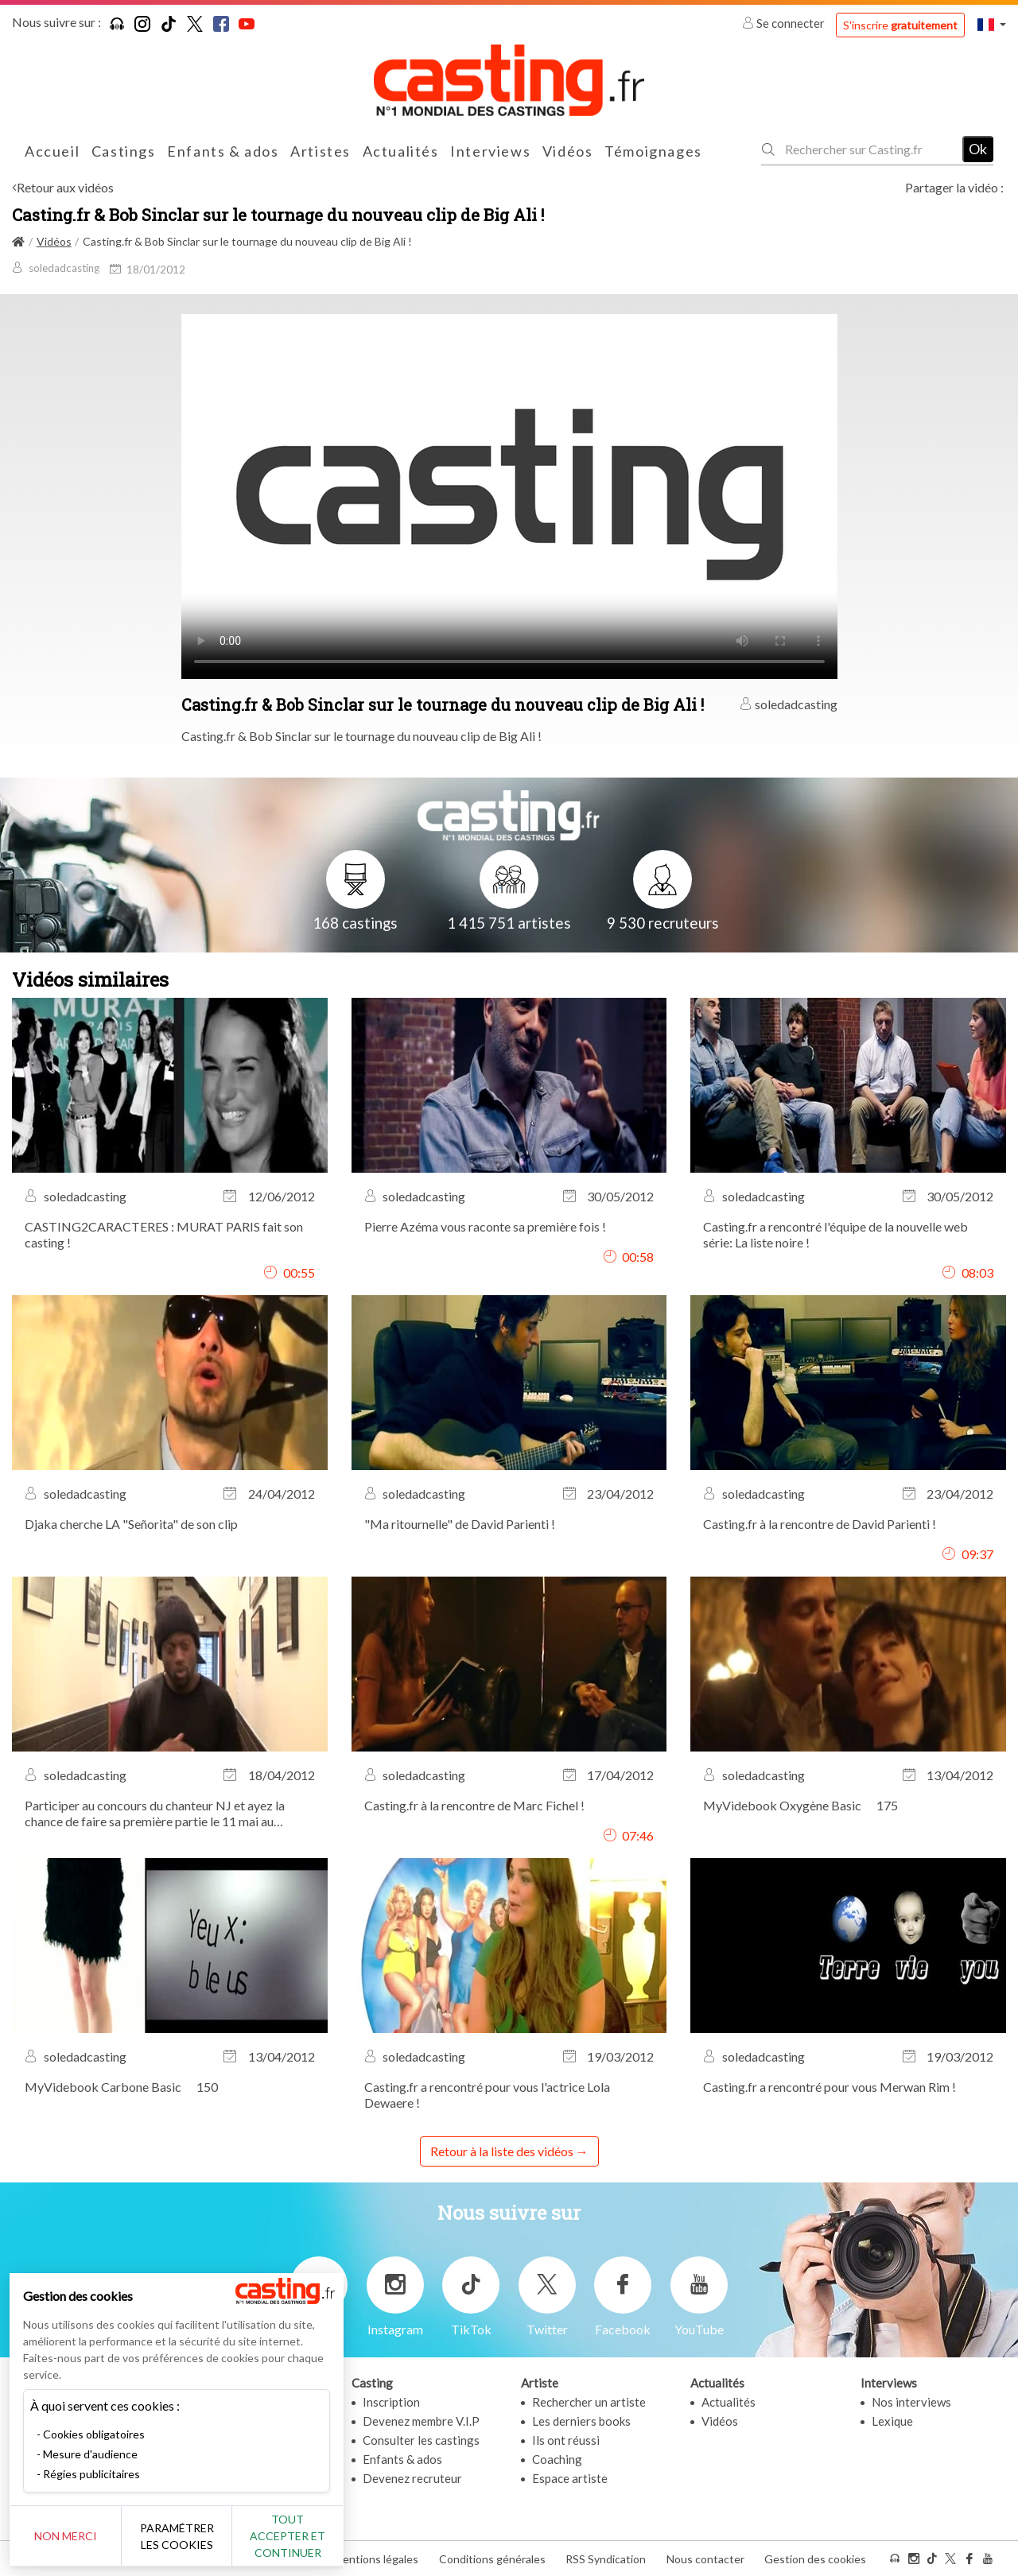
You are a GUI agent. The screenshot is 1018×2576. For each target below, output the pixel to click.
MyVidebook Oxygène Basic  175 (805, 1805)
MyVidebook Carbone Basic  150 (126, 2086)
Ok (978, 148)
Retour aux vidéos (65, 187)
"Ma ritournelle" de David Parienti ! (459, 1523)
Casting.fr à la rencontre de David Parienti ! (819, 1523)
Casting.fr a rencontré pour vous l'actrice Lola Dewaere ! (487, 2094)
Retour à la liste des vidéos (501, 2151)
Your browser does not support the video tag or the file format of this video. (509, 494)
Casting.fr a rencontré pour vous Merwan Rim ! (829, 2086)
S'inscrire (900, 25)
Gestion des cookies (815, 2559)
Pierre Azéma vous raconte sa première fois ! (485, 1226)
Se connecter (784, 23)
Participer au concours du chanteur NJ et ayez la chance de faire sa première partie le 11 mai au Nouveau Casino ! (155, 1813)
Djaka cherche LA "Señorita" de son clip (131, 1523)
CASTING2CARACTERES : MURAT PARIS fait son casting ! (164, 1234)
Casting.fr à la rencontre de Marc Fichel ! (474, 1805)
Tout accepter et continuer (287, 2535)
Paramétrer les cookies (177, 2536)
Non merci (65, 2536)
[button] (991, 24)
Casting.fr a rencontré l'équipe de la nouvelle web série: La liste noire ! (835, 1234)
